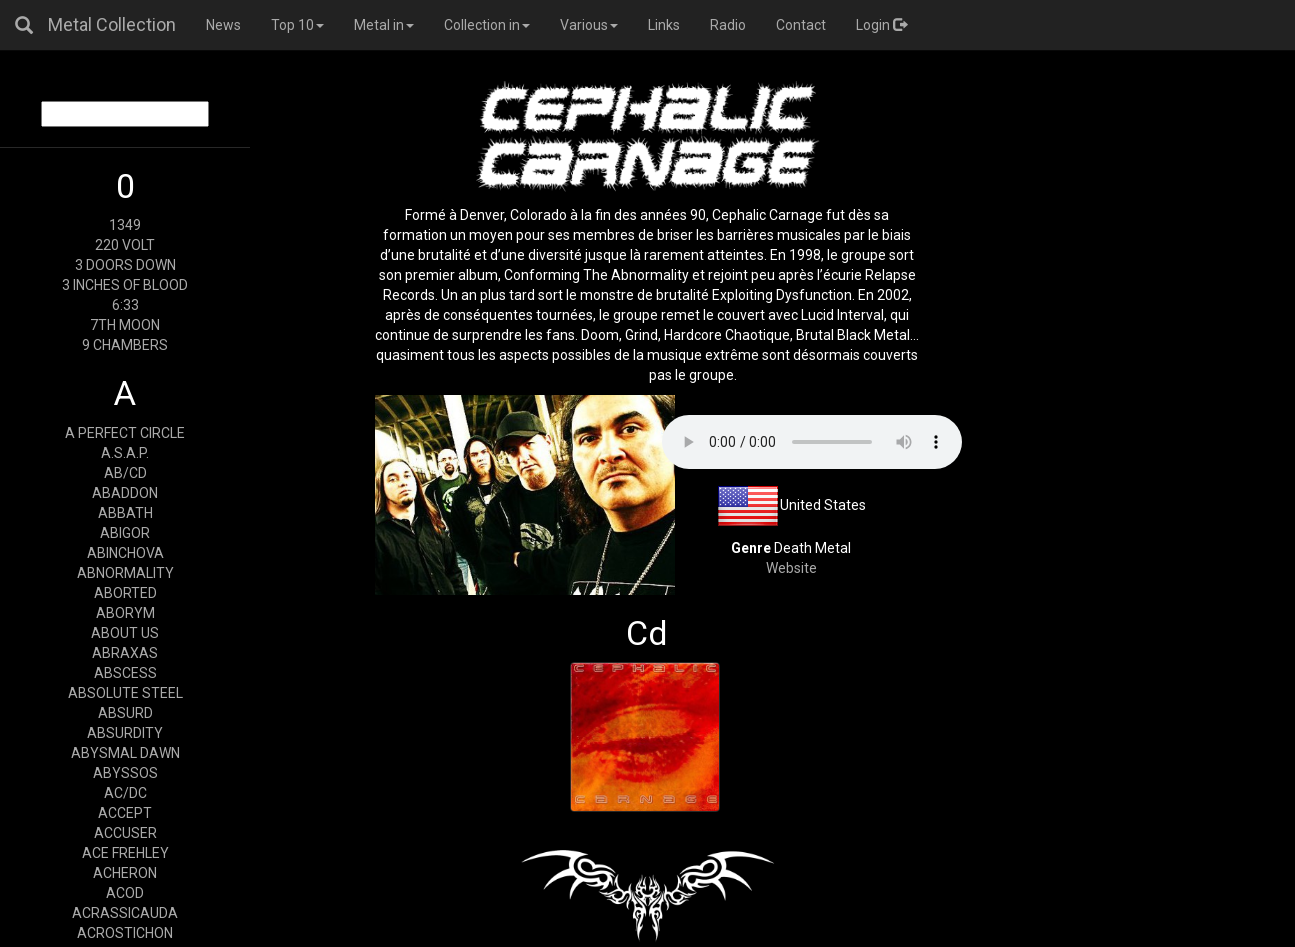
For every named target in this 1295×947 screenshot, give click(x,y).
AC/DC (125, 793)
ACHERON (125, 873)
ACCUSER (125, 833)
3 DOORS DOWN (125, 265)
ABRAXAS (125, 653)
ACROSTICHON (125, 933)
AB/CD (125, 473)
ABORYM (125, 613)
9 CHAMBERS (125, 345)
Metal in (384, 25)
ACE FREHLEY (125, 853)
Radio (728, 25)
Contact (801, 25)
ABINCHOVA (125, 553)
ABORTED (125, 593)
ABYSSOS (125, 773)
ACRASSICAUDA (125, 913)
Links (664, 25)
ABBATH (125, 513)
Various (589, 25)
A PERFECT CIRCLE (125, 433)
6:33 (125, 305)
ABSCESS (125, 673)
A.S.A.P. (125, 453)
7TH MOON (125, 325)
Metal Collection (112, 24)
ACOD (125, 893)
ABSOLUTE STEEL (125, 693)
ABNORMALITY (125, 573)
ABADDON (125, 493)
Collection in (487, 25)
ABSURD (125, 713)
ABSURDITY (125, 733)
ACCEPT (125, 813)
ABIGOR (125, 533)
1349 (125, 225)
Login (881, 25)
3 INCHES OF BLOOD (125, 285)
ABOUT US (125, 633)
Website (791, 568)
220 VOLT (125, 245)
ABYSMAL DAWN (125, 753)
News (223, 25)
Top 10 (297, 25)
